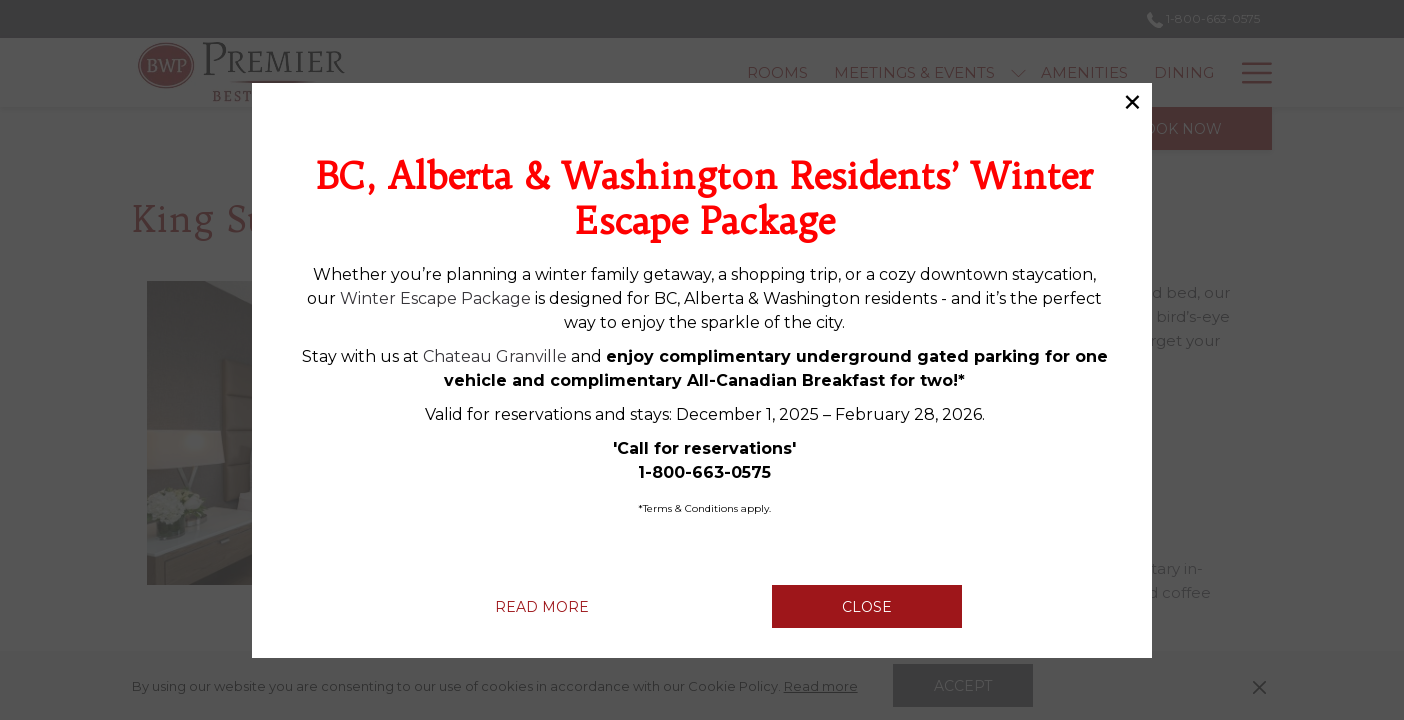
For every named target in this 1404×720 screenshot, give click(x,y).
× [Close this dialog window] (1132, 103)
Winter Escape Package (435, 298)
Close (867, 607)
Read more (566, 606)
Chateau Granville (495, 356)
